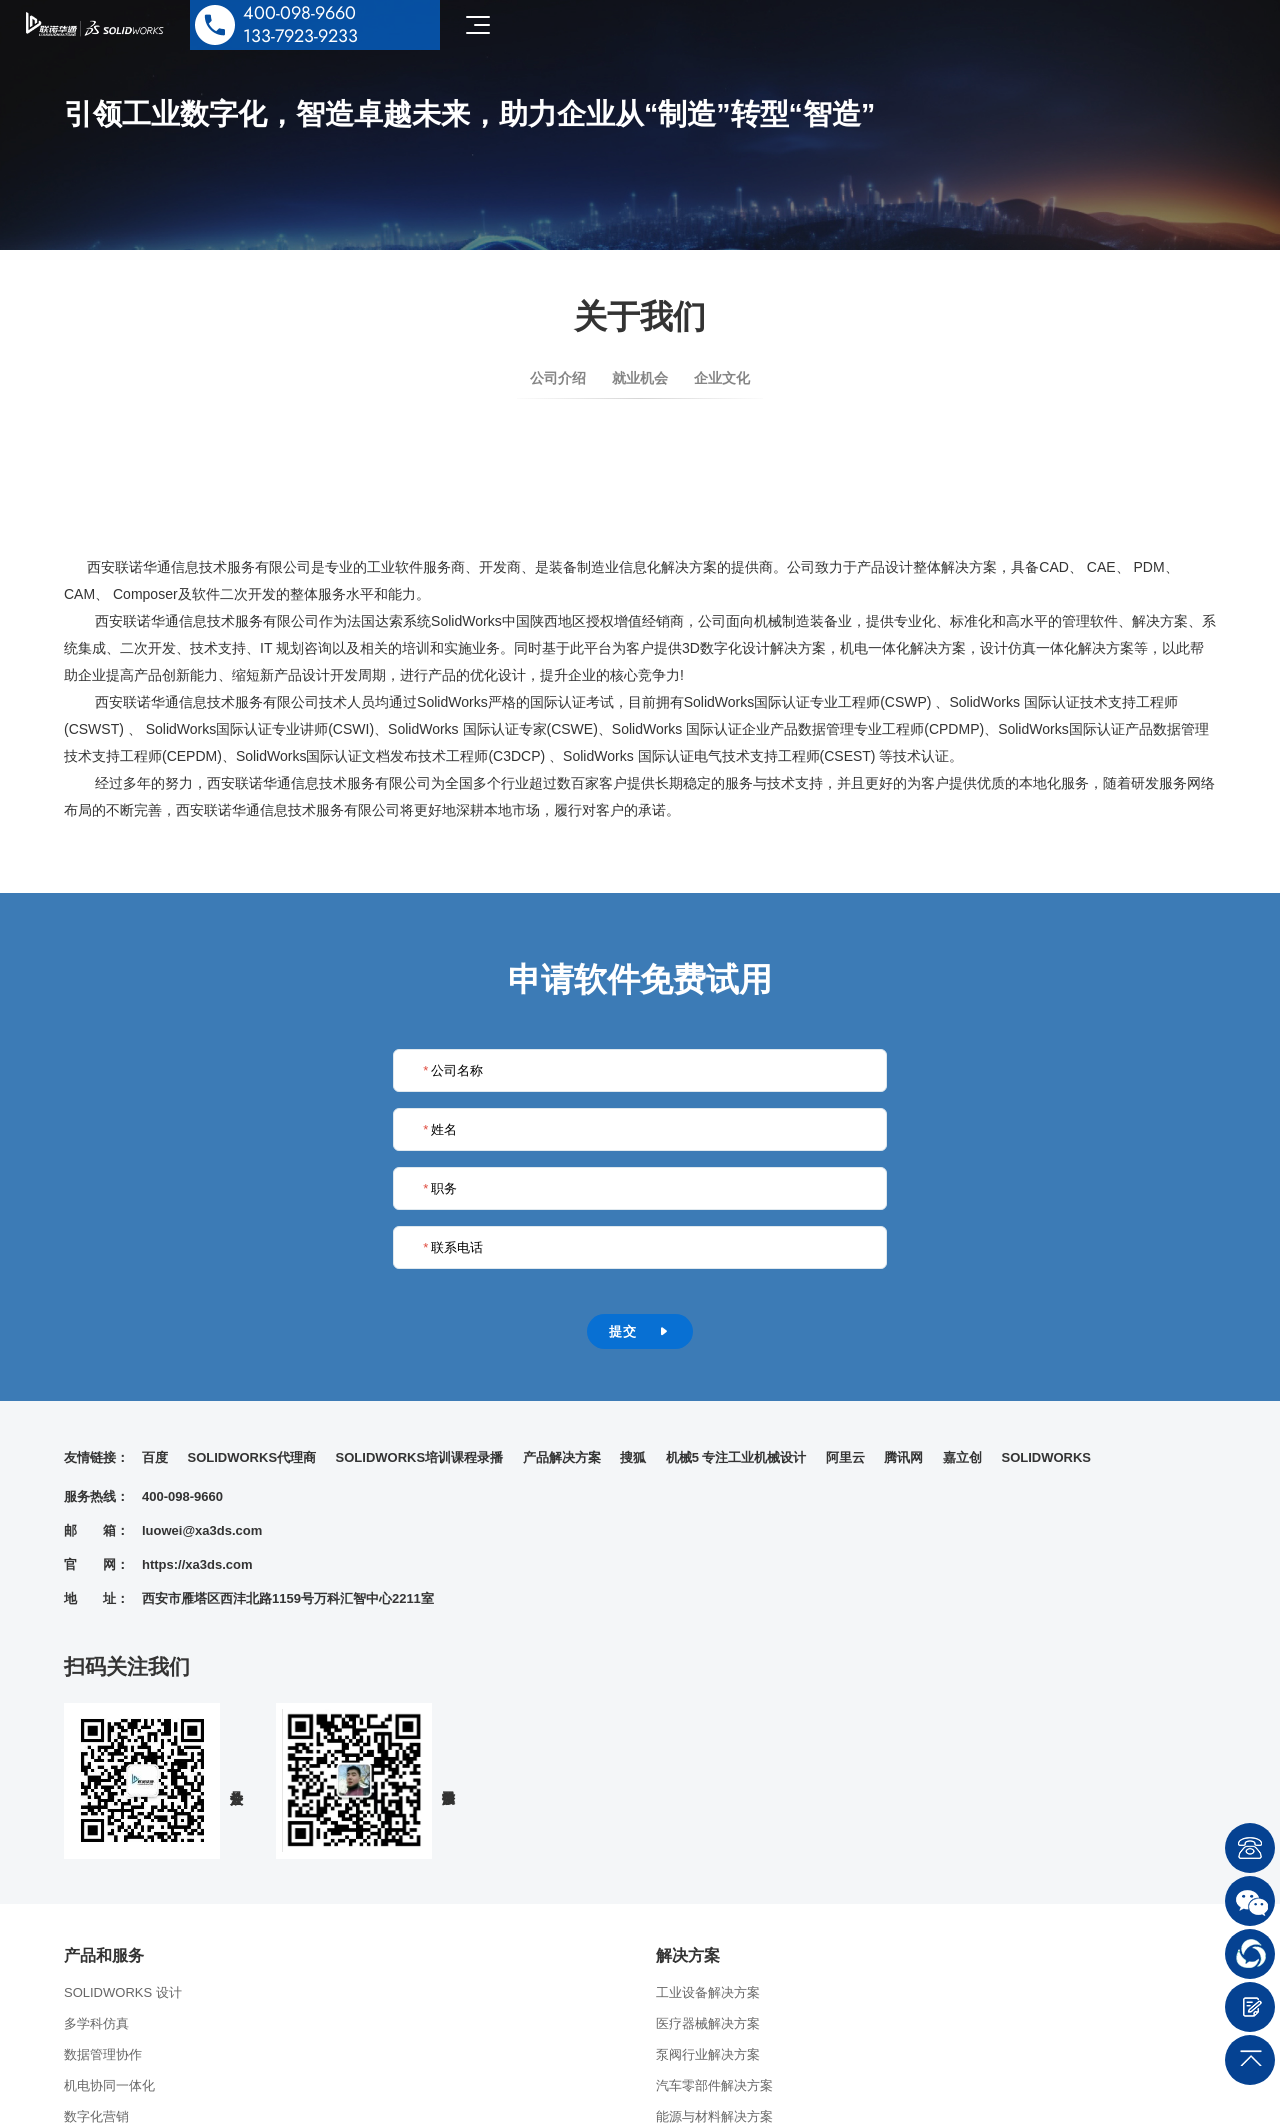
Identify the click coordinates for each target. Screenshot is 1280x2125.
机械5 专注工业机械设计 (736, 1457)
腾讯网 (903, 1457)
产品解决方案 (562, 1457)
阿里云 (845, 1457)
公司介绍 (558, 378)
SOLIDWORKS (1046, 1457)
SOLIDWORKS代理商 (252, 1457)
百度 (155, 1457)
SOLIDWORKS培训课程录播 (420, 1457)
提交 (639, 1331)
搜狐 (633, 1457)
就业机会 (640, 378)
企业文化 (722, 378)
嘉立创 (962, 1457)
